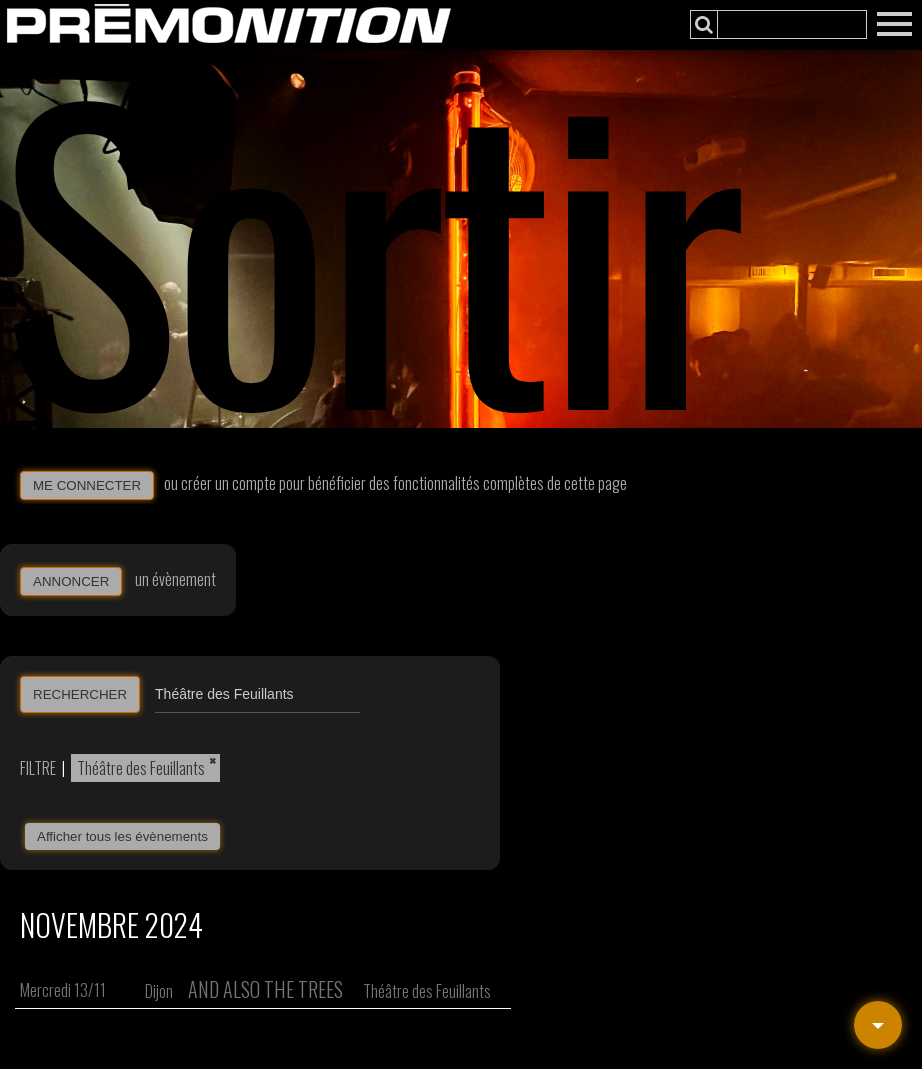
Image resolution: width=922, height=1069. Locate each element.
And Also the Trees (265, 989)
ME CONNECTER (87, 485)
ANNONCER (71, 581)
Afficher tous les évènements (122, 836)
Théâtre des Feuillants (141, 768)
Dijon (159, 991)
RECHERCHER (80, 694)
